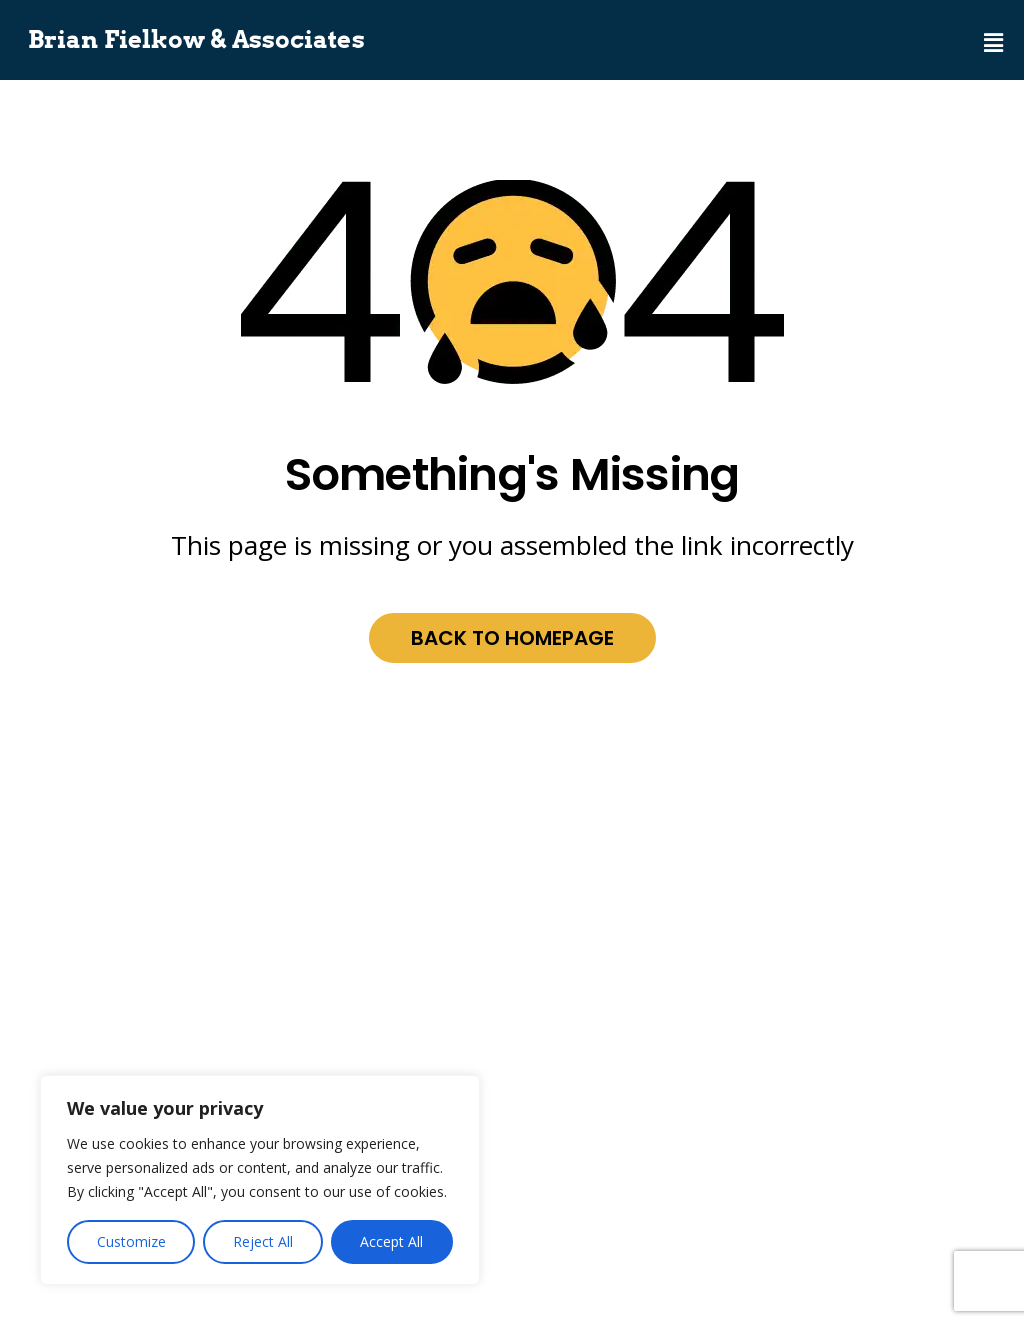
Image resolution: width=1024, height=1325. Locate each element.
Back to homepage (512, 638)
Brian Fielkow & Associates (196, 40)
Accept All (391, 1241)
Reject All (263, 1241)
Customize (131, 1241)
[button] (994, 32)
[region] (260, 1180)
